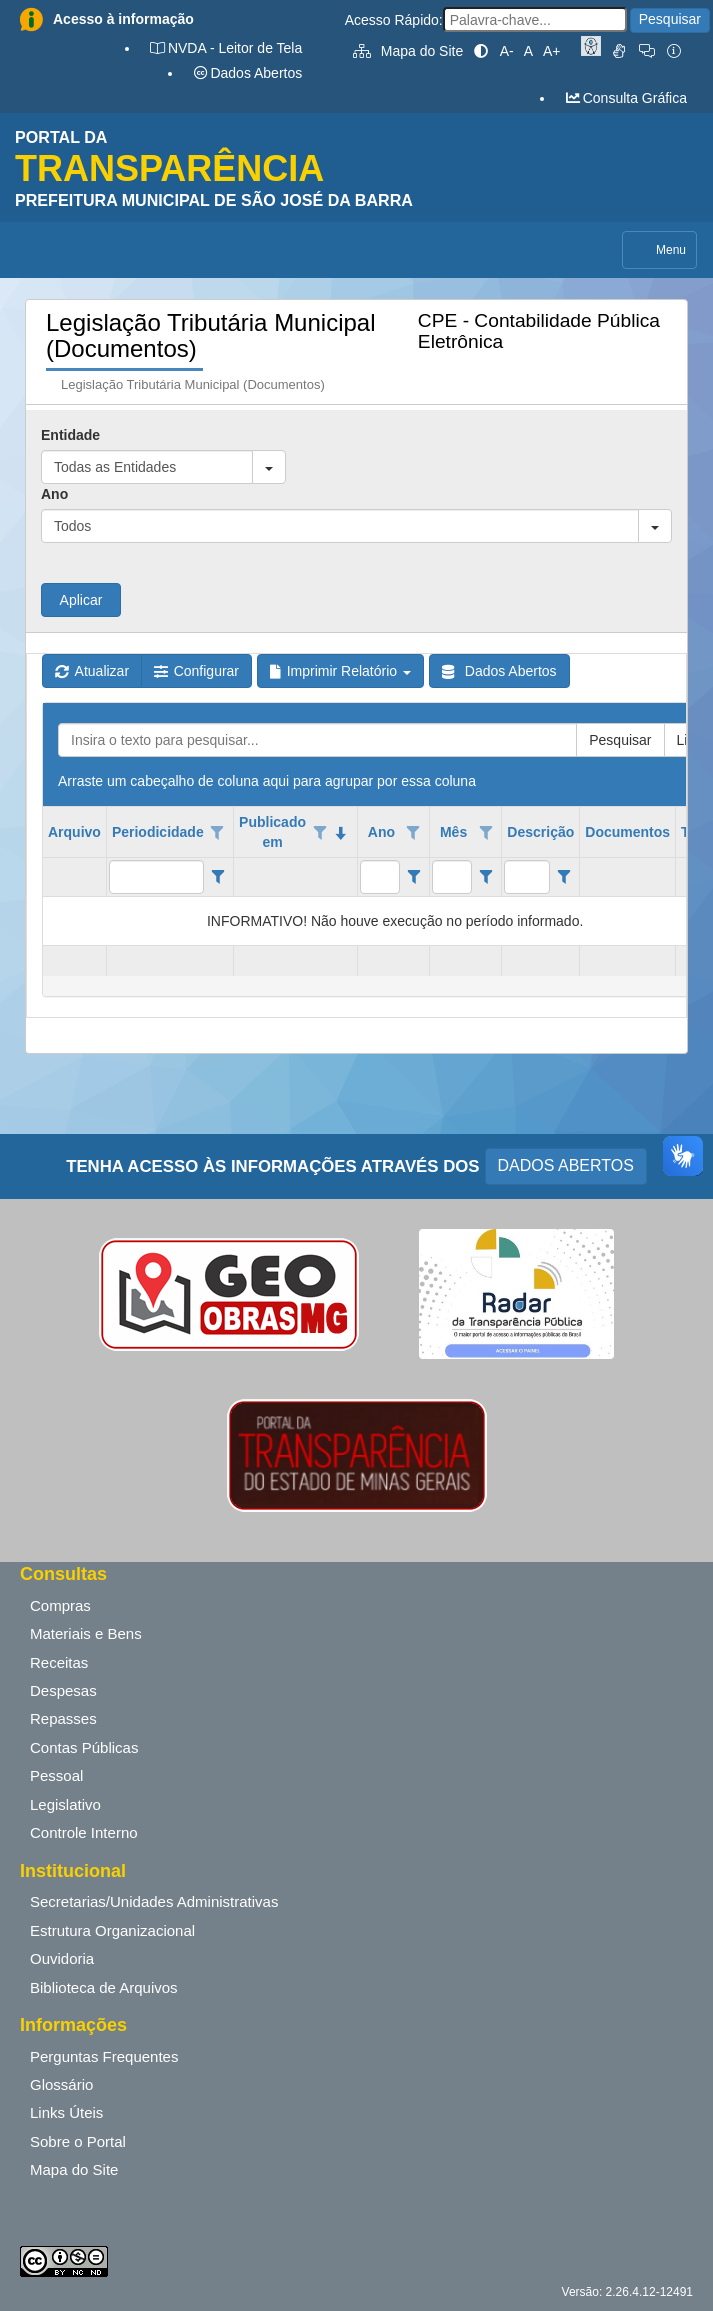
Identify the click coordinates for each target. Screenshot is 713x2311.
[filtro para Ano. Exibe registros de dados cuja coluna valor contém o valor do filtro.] (380, 877)
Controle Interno (84, 1832)
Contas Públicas (84, 1747)
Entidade (70, 435)
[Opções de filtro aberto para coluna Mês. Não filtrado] (486, 833)
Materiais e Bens (86, 1633)
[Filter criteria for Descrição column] (563, 877)
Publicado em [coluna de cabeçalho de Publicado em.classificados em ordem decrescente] (272, 832)
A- (507, 51)
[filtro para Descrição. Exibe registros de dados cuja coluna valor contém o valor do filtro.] (527, 877)
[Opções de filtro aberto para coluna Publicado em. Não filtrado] (320, 833)
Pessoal (56, 1775)
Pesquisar (670, 19)
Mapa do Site (408, 51)
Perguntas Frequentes (104, 2056)
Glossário (61, 2084)
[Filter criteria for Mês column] (485, 877)
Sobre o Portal (78, 2141)
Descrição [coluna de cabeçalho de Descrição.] (540, 832)
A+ (552, 51)
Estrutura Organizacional (112, 1930)
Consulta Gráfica (625, 98)
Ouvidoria (62, 1958)
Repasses (63, 1718)
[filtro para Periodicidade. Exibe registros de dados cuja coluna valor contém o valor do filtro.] (156, 877)
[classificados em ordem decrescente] (341, 833)
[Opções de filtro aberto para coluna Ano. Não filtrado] (414, 833)
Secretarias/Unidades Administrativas (154, 1901)
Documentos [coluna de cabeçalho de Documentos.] (627, 832)
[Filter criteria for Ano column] (413, 877)
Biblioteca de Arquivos (104, 1987)
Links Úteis (66, 2112)
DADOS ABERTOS (566, 1165)
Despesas (63, 1690)
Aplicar (81, 600)
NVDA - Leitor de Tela (225, 48)
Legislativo (65, 1804)
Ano (54, 494)
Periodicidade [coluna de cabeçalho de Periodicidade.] (158, 832)
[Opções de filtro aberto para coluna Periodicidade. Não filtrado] (218, 833)
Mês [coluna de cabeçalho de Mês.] (453, 832)
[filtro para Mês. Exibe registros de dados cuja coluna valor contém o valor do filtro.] (452, 877)
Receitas (59, 1662)
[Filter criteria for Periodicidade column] (217, 877)
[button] (269, 467)
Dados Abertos (247, 73)
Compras (60, 1605)
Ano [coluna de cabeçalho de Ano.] (381, 832)
